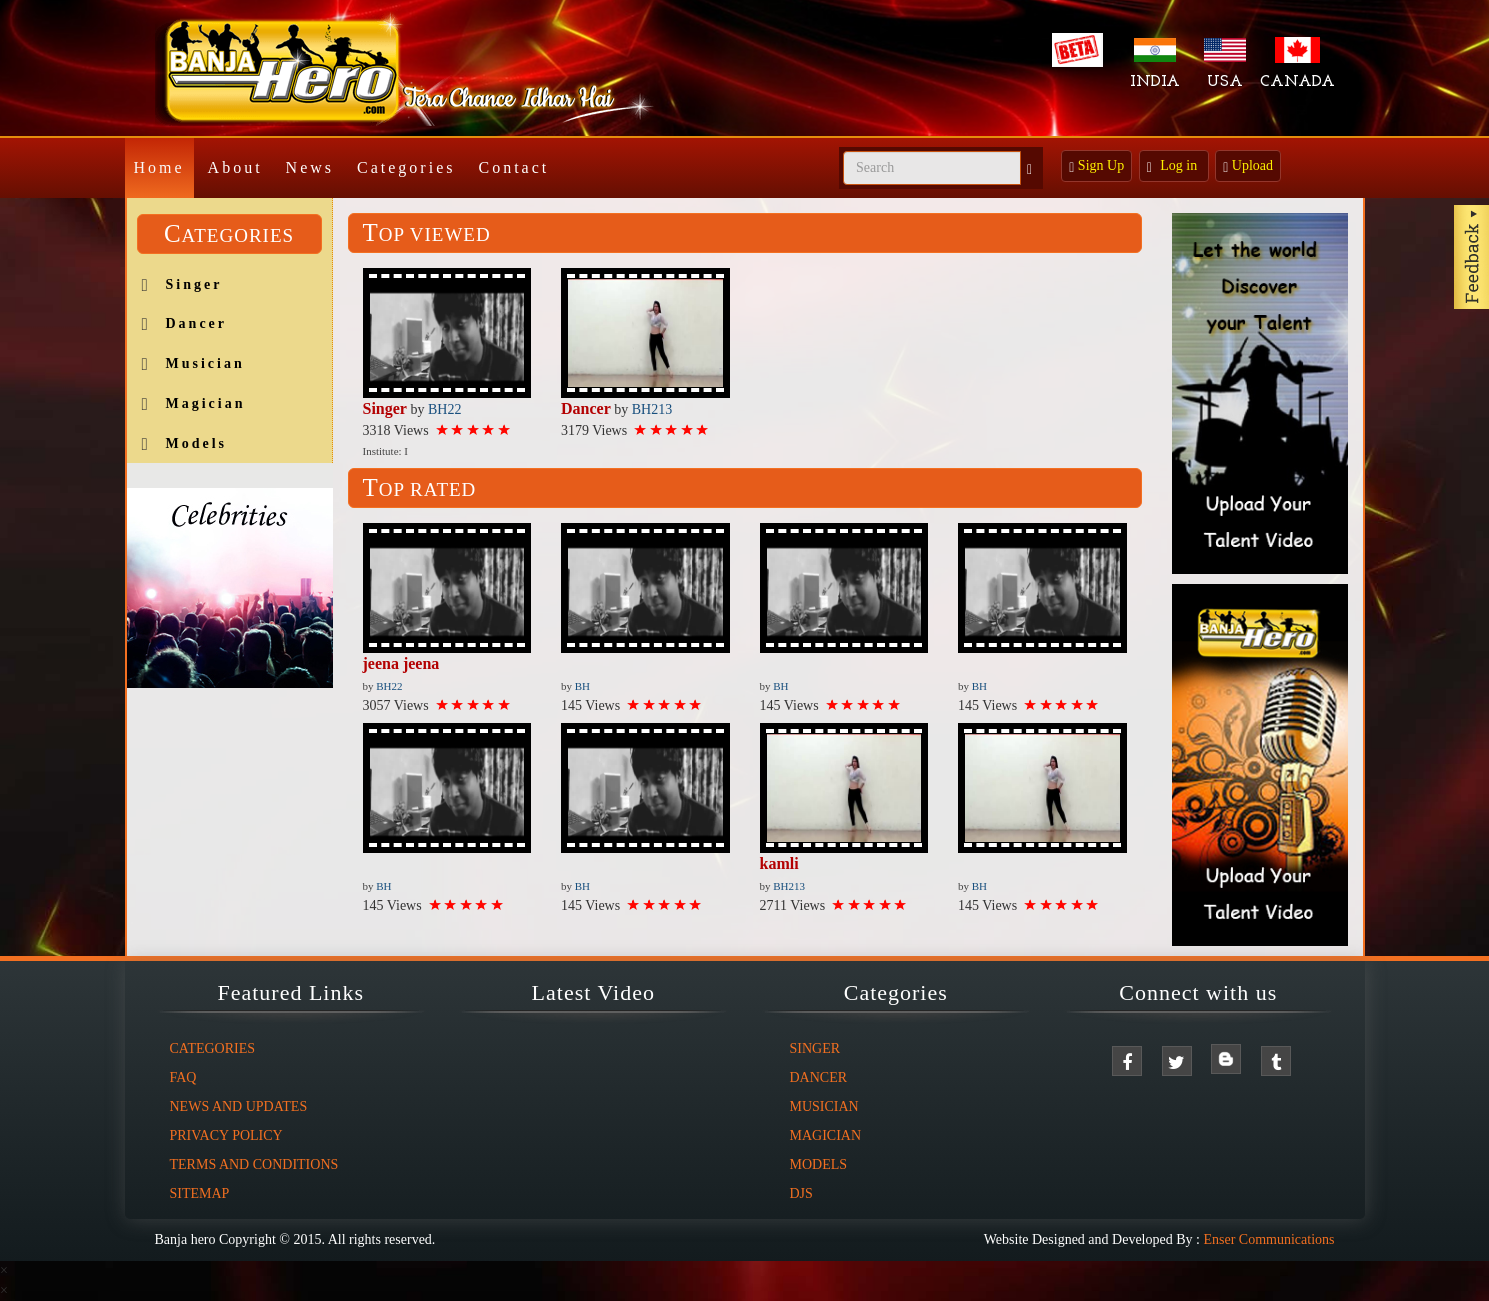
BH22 (444, 409)
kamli (779, 863)
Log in (1174, 166)
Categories (406, 167)
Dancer (197, 323)
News (310, 167)
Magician (206, 403)
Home (159, 167)
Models (197, 443)
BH (582, 686)
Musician (205, 363)
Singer (194, 284)
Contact (513, 167)
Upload (1248, 166)
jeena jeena (401, 663)
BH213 (652, 409)
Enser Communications (1268, 1239)
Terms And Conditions (254, 1164)
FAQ (183, 1077)
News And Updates (239, 1106)
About (235, 167)
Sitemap (200, 1193)
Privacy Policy (226, 1135)
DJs (801, 1193)
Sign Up (1096, 166)
